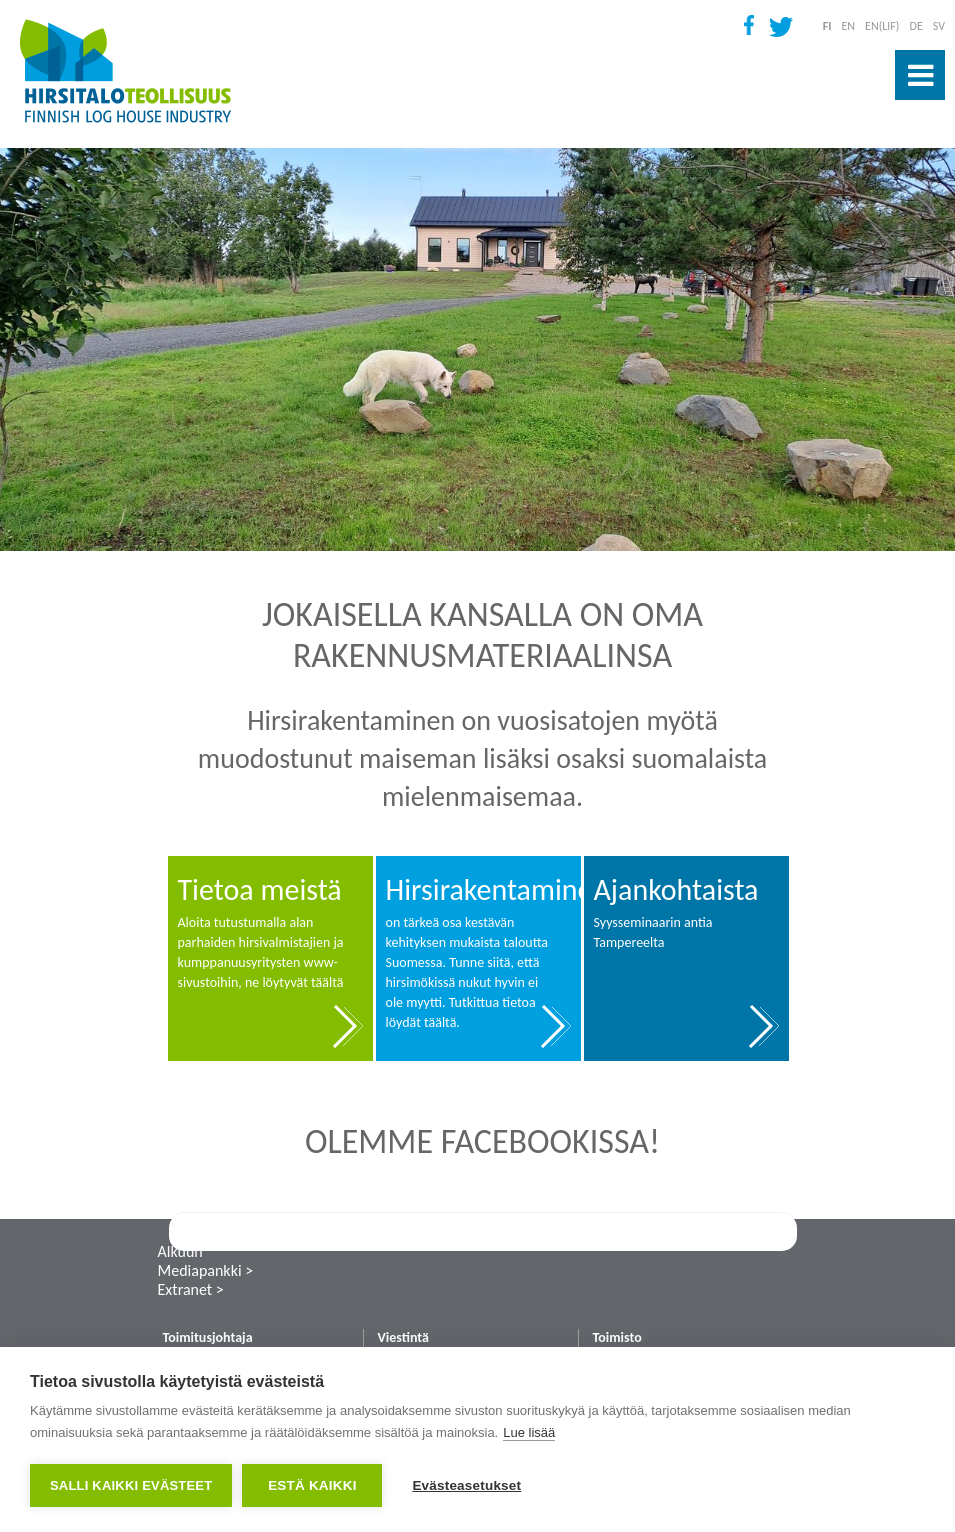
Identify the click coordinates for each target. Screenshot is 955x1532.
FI (827, 26)
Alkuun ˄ (186, 1251)
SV (939, 26)
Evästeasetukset (466, 1485)
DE (916, 26)
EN (848, 26)
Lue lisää (529, 1432)
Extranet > (191, 1289)
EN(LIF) (882, 26)
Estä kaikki (312, 1485)
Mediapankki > (206, 1270)
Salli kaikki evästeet (131, 1485)
